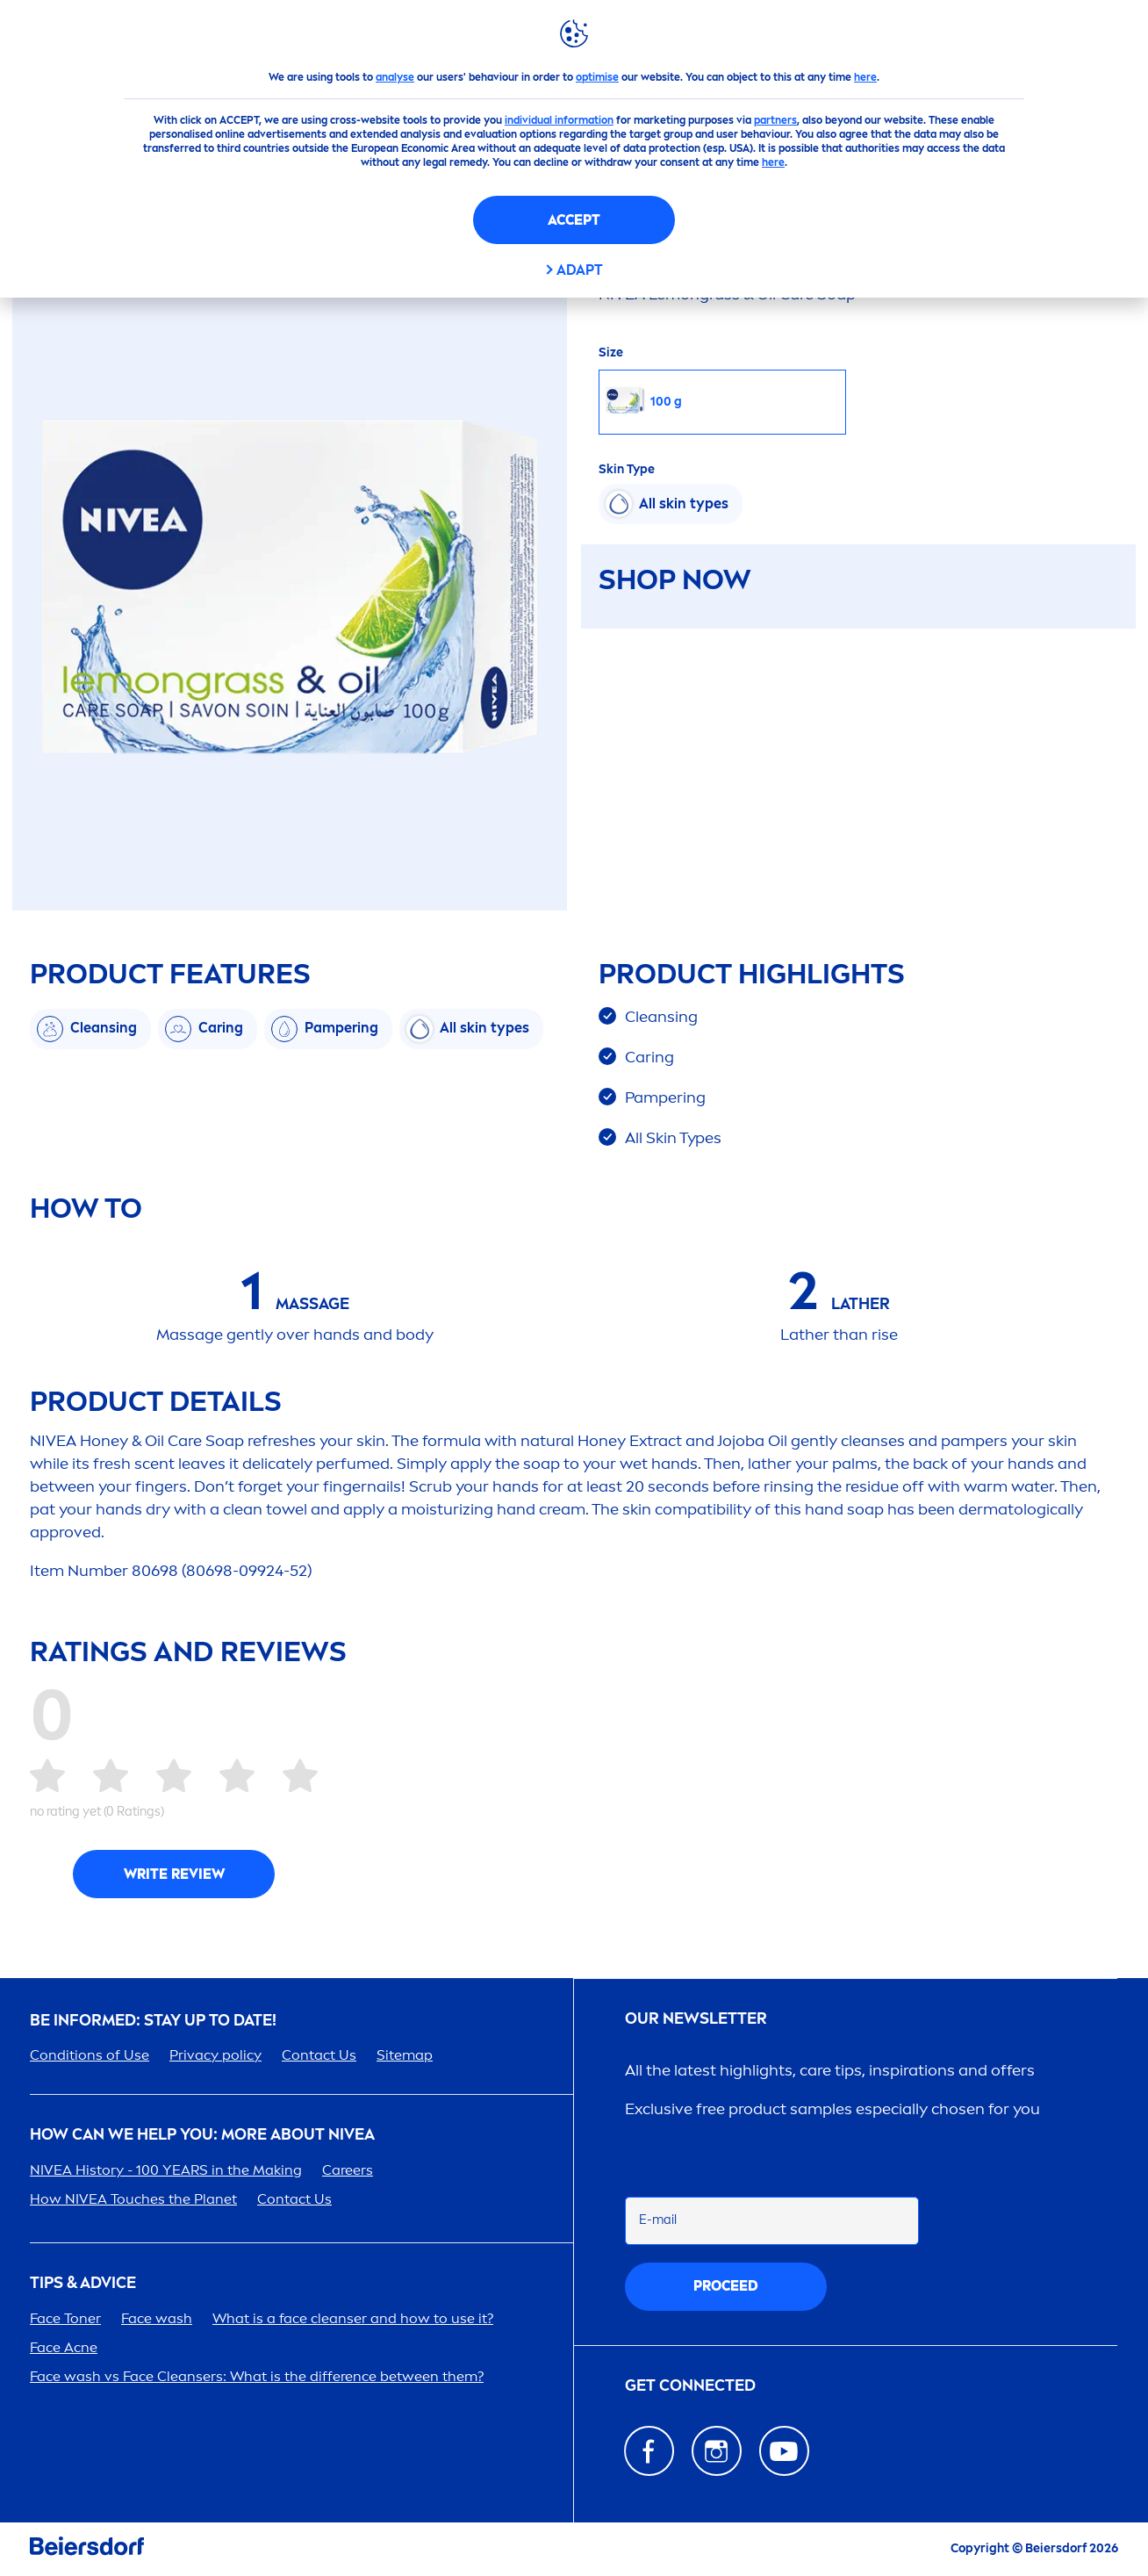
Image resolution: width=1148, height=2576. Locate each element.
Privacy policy (215, 2055)
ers (347, 2170)
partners (775, 120)
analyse (395, 77)
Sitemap (405, 2055)
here (865, 77)
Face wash (156, 2318)
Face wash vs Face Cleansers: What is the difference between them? (257, 2376)
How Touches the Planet (133, 2199)
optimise (597, 77)
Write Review (174, 1874)
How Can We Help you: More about (202, 2135)
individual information (559, 120)
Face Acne (63, 2347)
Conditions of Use (89, 2055)
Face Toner (65, 2318)
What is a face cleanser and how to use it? (352, 2318)
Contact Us (319, 2055)
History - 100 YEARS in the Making (166, 2170)
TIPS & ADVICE (83, 2283)
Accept (574, 220)
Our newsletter (696, 2019)
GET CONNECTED (690, 2386)
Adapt (579, 270)
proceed (725, 2285)
